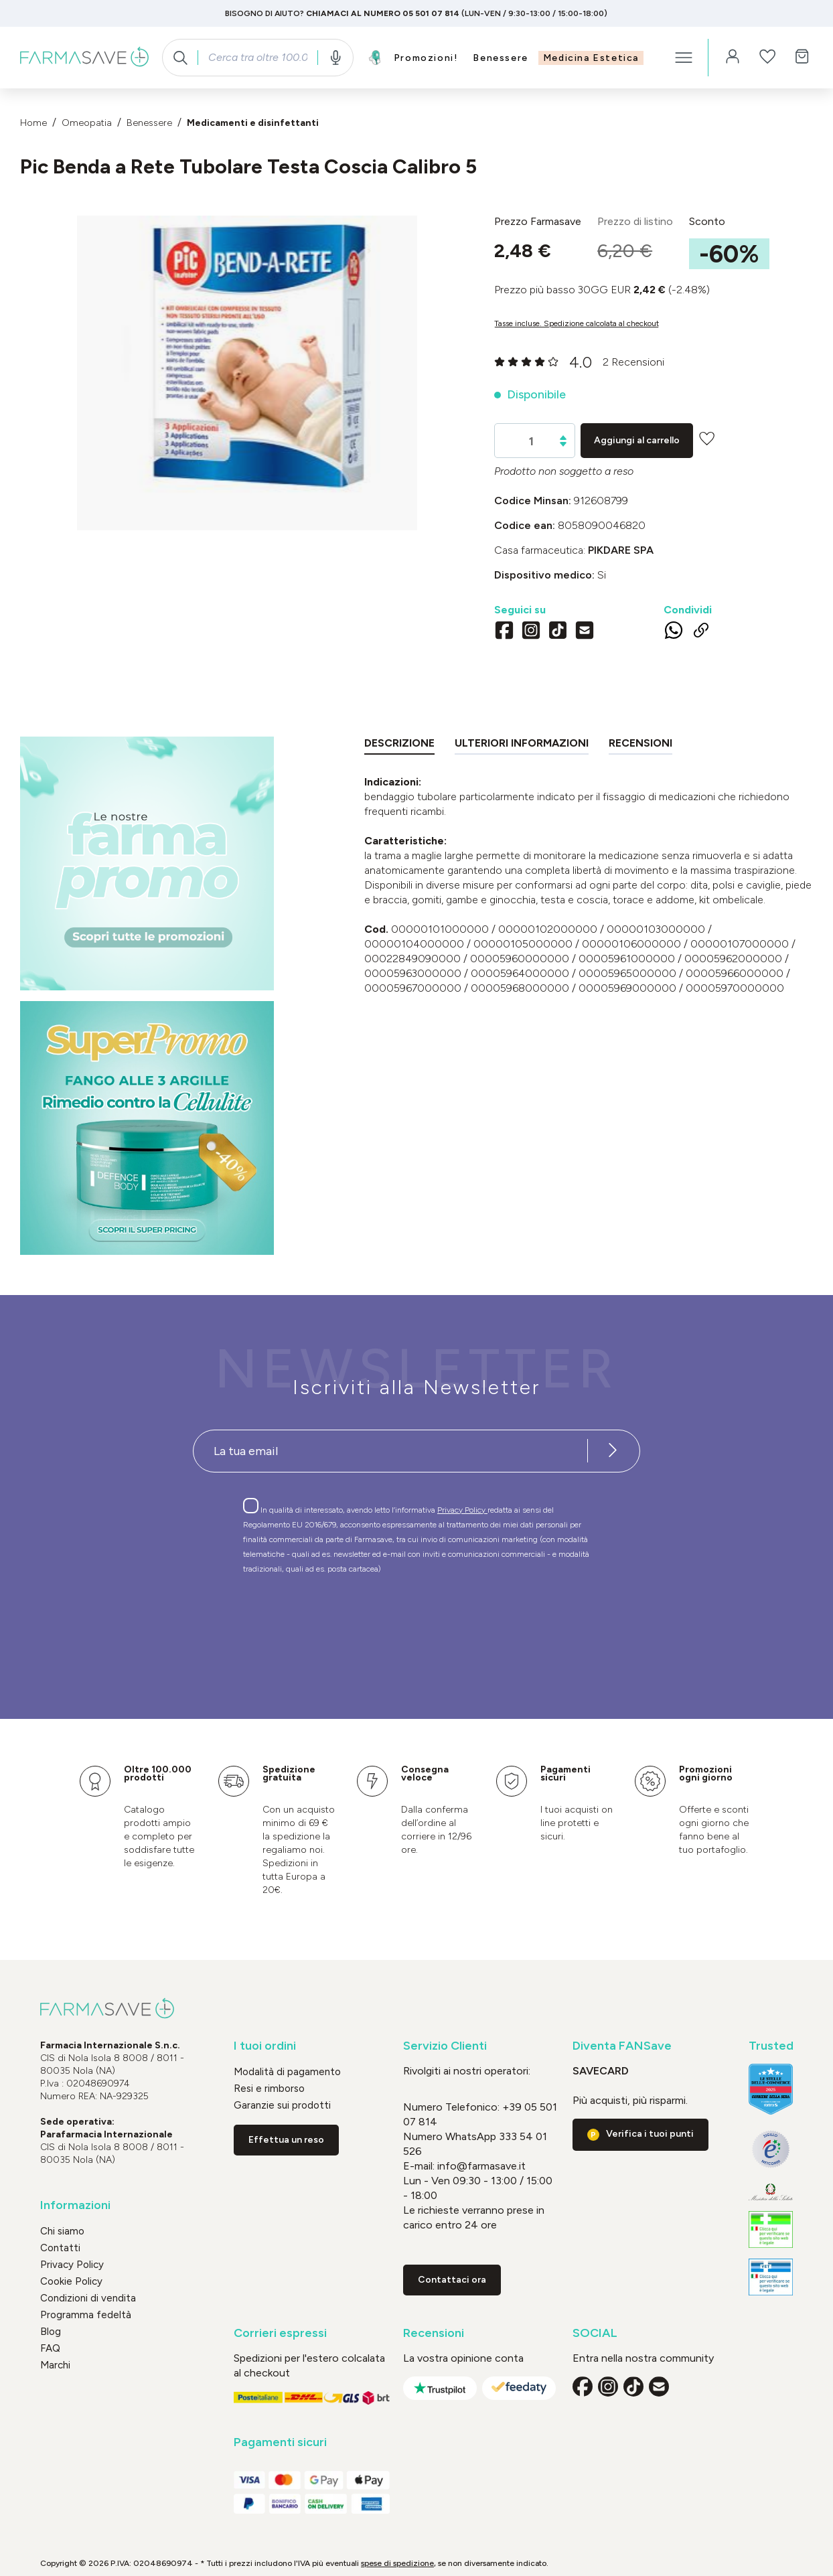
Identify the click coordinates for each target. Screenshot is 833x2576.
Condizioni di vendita (88, 2298)
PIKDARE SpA (621, 550)
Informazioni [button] (75, 2205)
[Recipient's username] (390, 1451)
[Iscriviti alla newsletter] (612, 1451)
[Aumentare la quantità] (563, 437)
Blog (50, 2332)
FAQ (50, 2348)
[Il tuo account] (732, 57)
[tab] (399, 746)
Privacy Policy (462, 1510)
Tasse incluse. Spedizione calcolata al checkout (576, 323)
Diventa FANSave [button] (622, 2046)
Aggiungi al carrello (637, 440)
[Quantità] (531, 441)
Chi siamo (62, 2231)
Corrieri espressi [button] (280, 2333)
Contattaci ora (452, 2279)
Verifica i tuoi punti (650, 2133)
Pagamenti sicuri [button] (280, 2442)
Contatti (60, 2248)
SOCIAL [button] (595, 2333)
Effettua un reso (286, 2139)
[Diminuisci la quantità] (563, 444)
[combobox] (257, 58)
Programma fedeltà (85, 2315)
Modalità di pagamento (287, 2072)
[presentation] (377, 1622)
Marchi (55, 2365)
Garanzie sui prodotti (282, 2105)
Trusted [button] (771, 2046)
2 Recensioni (633, 362)
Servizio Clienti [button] (445, 2046)
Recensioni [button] (433, 2333)
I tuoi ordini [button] (265, 2046)
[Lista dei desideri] (767, 57)
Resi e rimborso (269, 2088)
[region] (247, 373)
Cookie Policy (71, 2281)
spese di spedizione (397, 2563)
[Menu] (683, 57)
